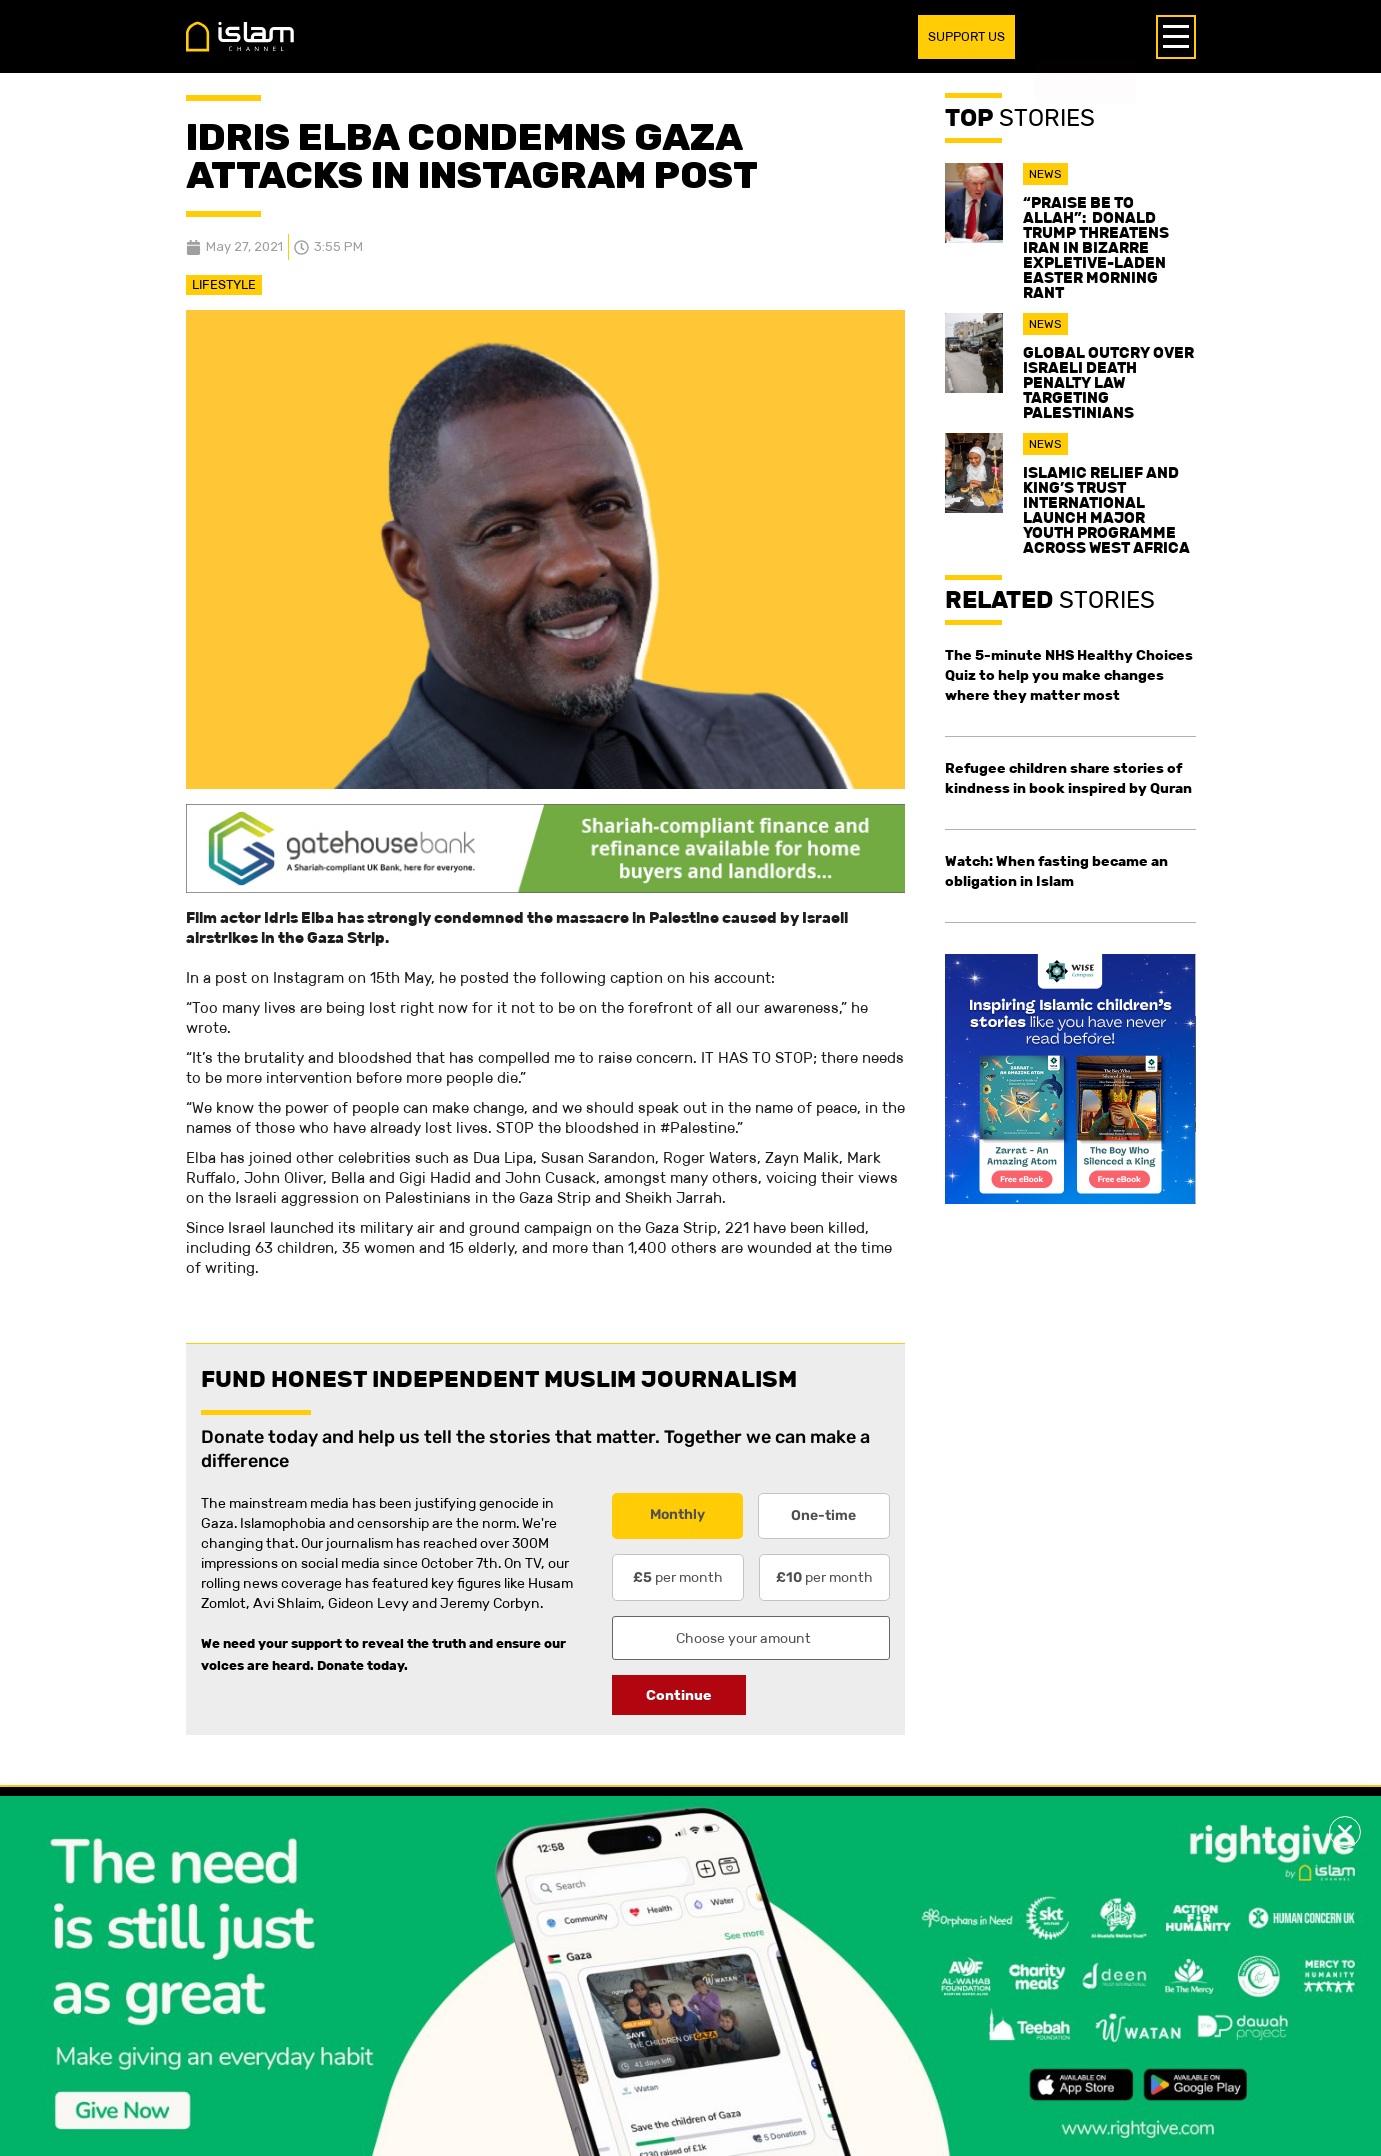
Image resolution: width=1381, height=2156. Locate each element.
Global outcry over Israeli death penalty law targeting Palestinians (1108, 382)
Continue (679, 1695)
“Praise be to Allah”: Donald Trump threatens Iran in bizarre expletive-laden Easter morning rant (1096, 247)
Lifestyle (224, 284)
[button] (1345, 1832)
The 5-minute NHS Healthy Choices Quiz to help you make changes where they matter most (1069, 675)
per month (678, 1577)
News (1045, 174)
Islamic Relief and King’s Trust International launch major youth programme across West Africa (1106, 510)
